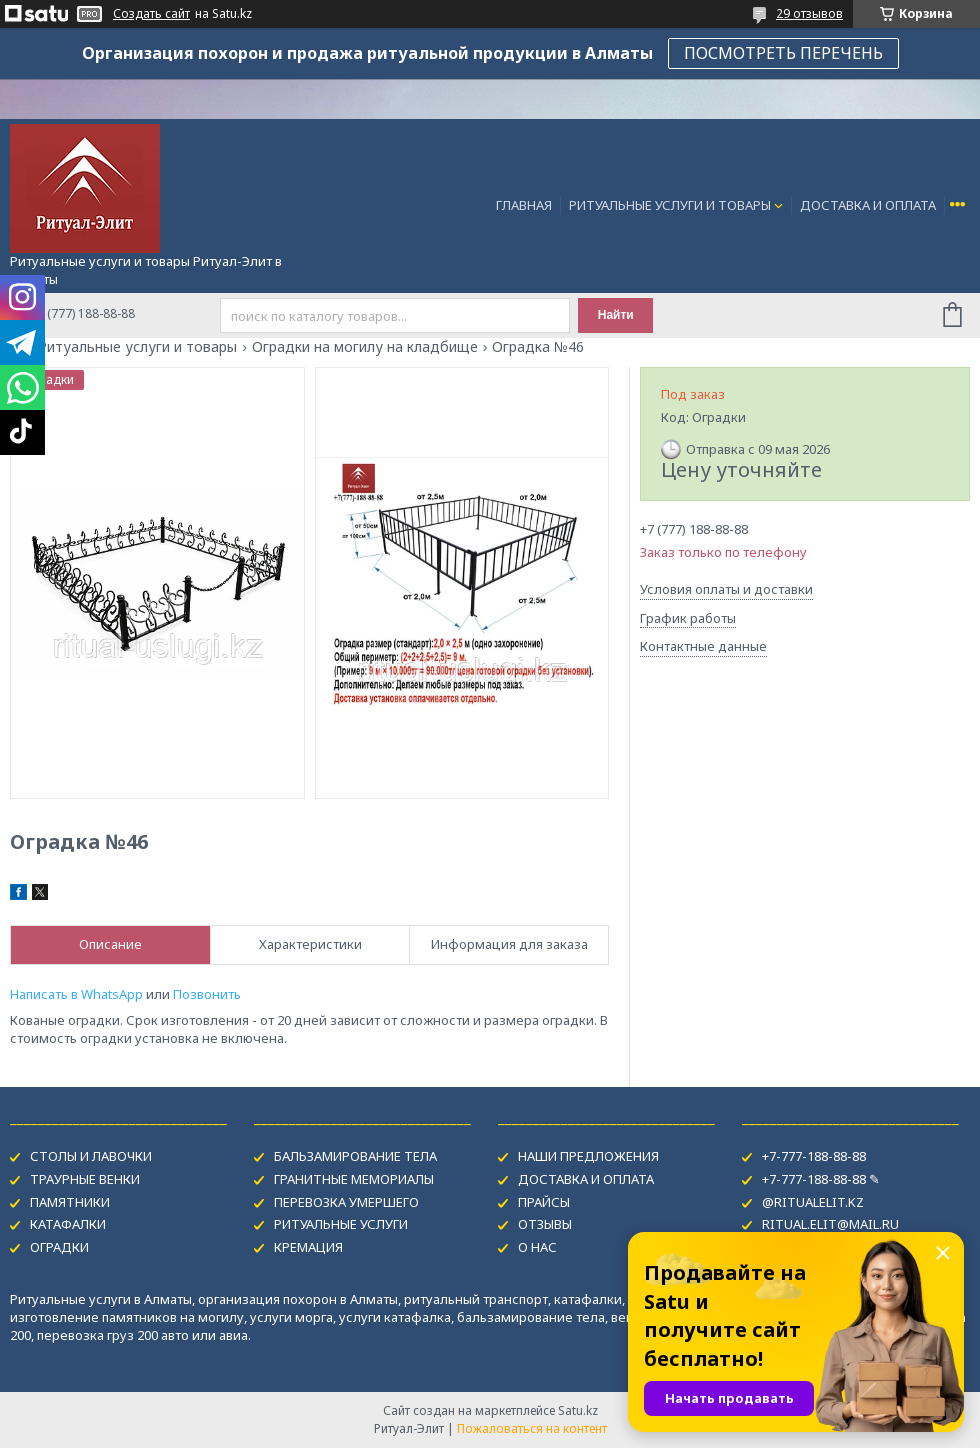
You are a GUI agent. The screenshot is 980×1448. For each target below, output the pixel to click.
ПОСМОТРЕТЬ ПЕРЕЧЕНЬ (783, 53)
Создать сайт (151, 14)
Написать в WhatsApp (76, 994)
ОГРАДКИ (59, 1247)
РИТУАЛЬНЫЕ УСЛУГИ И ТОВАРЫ (670, 205)
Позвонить (207, 994)
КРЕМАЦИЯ (308, 1247)
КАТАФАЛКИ (68, 1224)
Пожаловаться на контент (532, 1428)
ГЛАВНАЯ (524, 205)
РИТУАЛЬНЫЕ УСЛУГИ (341, 1224)
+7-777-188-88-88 (814, 1156)
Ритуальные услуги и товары (137, 347)
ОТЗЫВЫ (545, 1224)
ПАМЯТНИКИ (70, 1202)
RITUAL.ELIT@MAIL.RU (830, 1224)
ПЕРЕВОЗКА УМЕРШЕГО (346, 1202)
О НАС (537, 1247)
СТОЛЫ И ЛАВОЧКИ (91, 1156)
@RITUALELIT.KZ (813, 1202)
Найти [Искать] (616, 315)
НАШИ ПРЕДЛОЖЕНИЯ (588, 1156)
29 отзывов (809, 13)
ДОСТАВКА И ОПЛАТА (868, 205)
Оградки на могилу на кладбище (365, 347)
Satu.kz (578, 1410)
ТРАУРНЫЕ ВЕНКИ (85, 1179)
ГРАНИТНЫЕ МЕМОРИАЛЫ (354, 1179)
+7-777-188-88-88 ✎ (821, 1179)
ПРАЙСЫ (544, 1202)
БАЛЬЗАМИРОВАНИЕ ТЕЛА (355, 1156)
